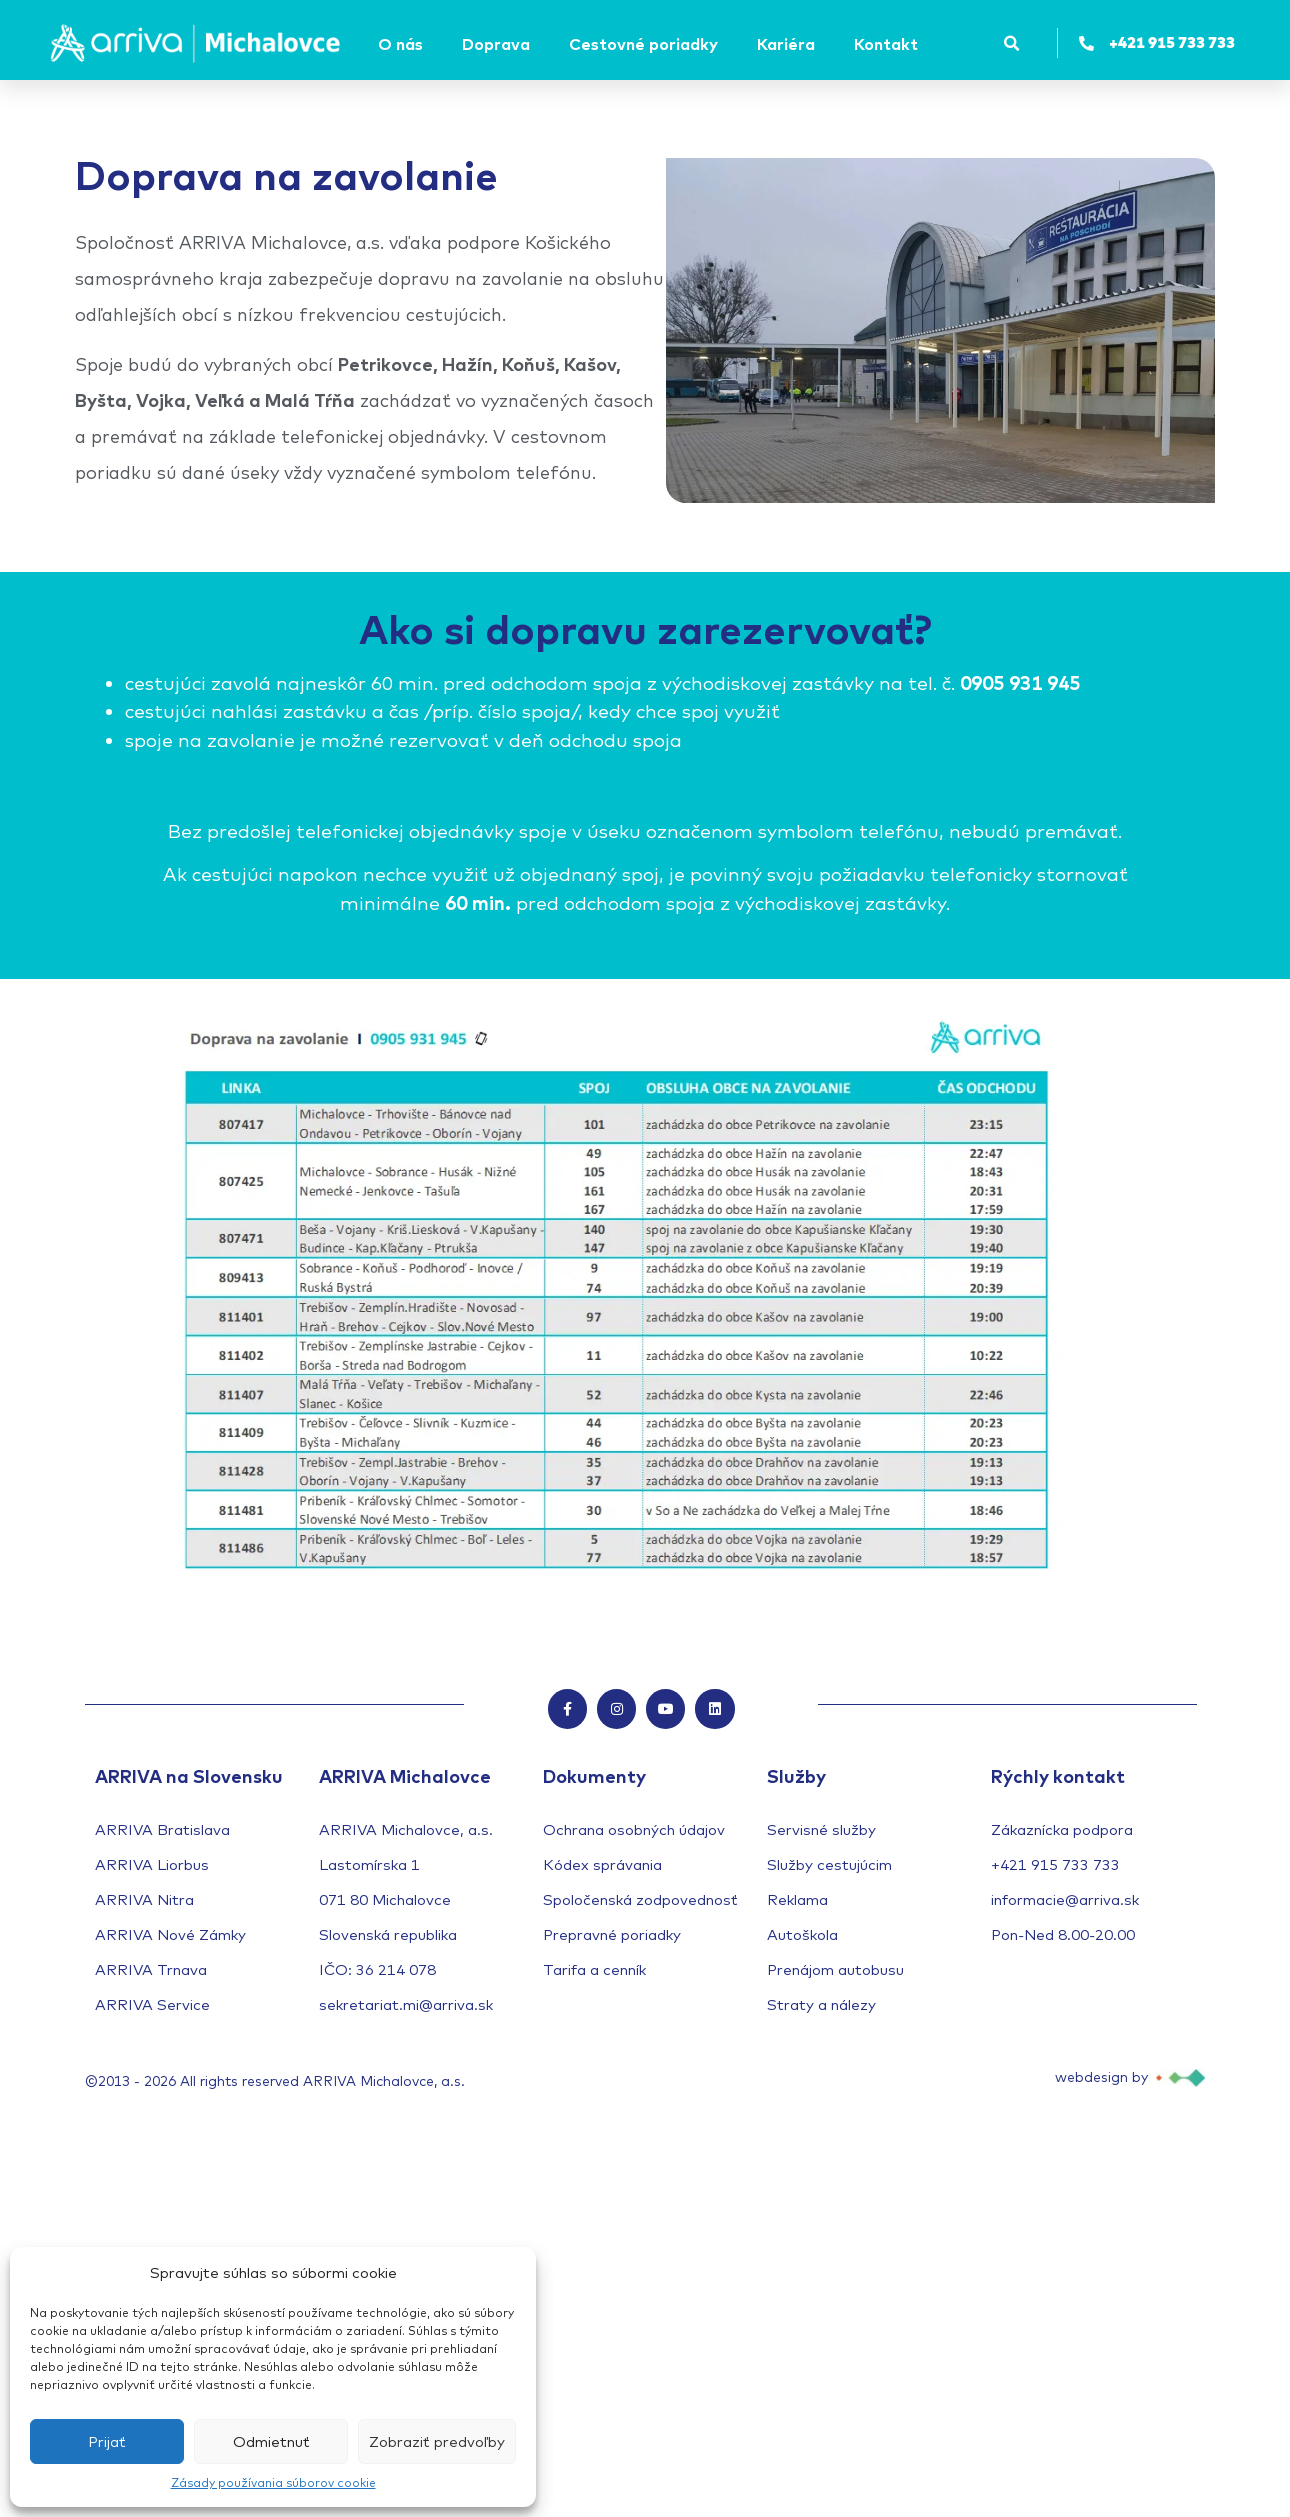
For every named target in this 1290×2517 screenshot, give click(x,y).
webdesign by (1101, 2077)
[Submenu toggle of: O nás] (429, 44)
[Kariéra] (789, 44)
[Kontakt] (889, 44)
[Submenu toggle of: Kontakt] (924, 44)
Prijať (107, 2441)
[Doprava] (499, 44)
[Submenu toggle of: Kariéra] (821, 44)
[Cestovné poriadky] (646, 44)
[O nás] (403, 44)
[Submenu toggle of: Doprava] (536, 44)
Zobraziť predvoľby (437, 2441)
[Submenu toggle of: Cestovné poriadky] (724, 44)
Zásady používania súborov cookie (273, 2482)
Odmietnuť (271, 2441)
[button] (1011, 43)
